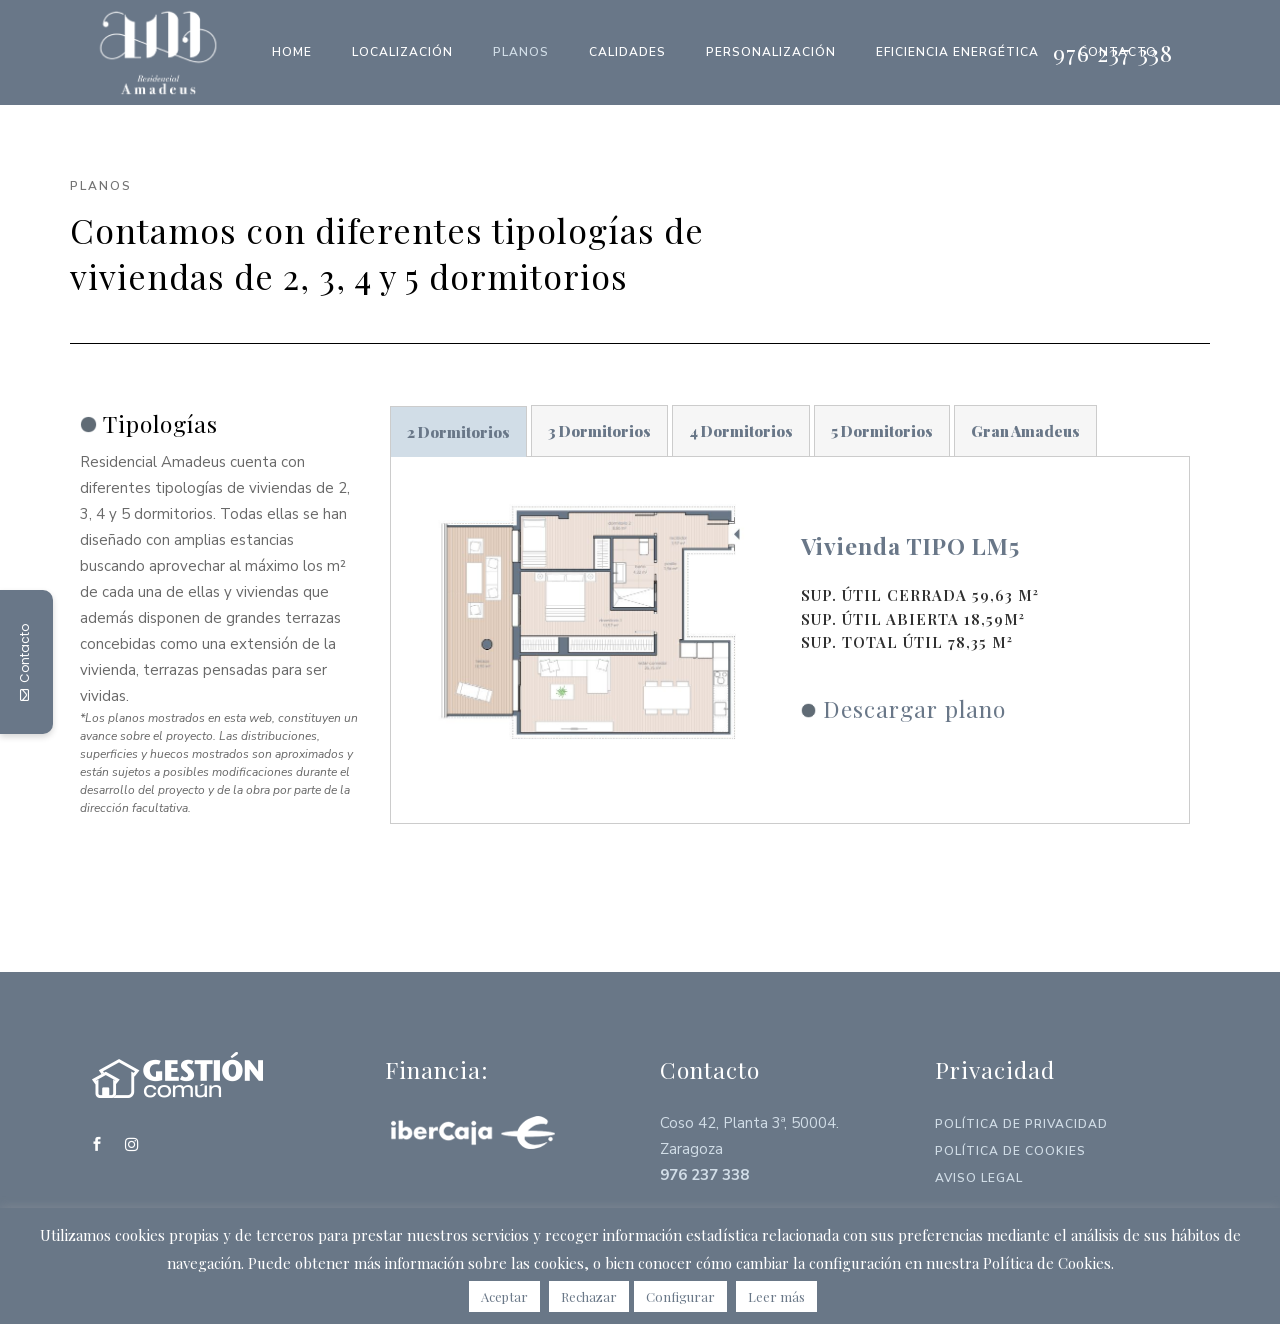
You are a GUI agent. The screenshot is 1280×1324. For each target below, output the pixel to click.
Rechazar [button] (589, 1296)
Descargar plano (914, 708)
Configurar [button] (680, 1296)
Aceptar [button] (504, 1296)
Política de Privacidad (1021, 1124)
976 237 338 (1113, 52)
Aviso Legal (979, 1178)
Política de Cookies (1010, 1151)
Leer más (776, 1296)
